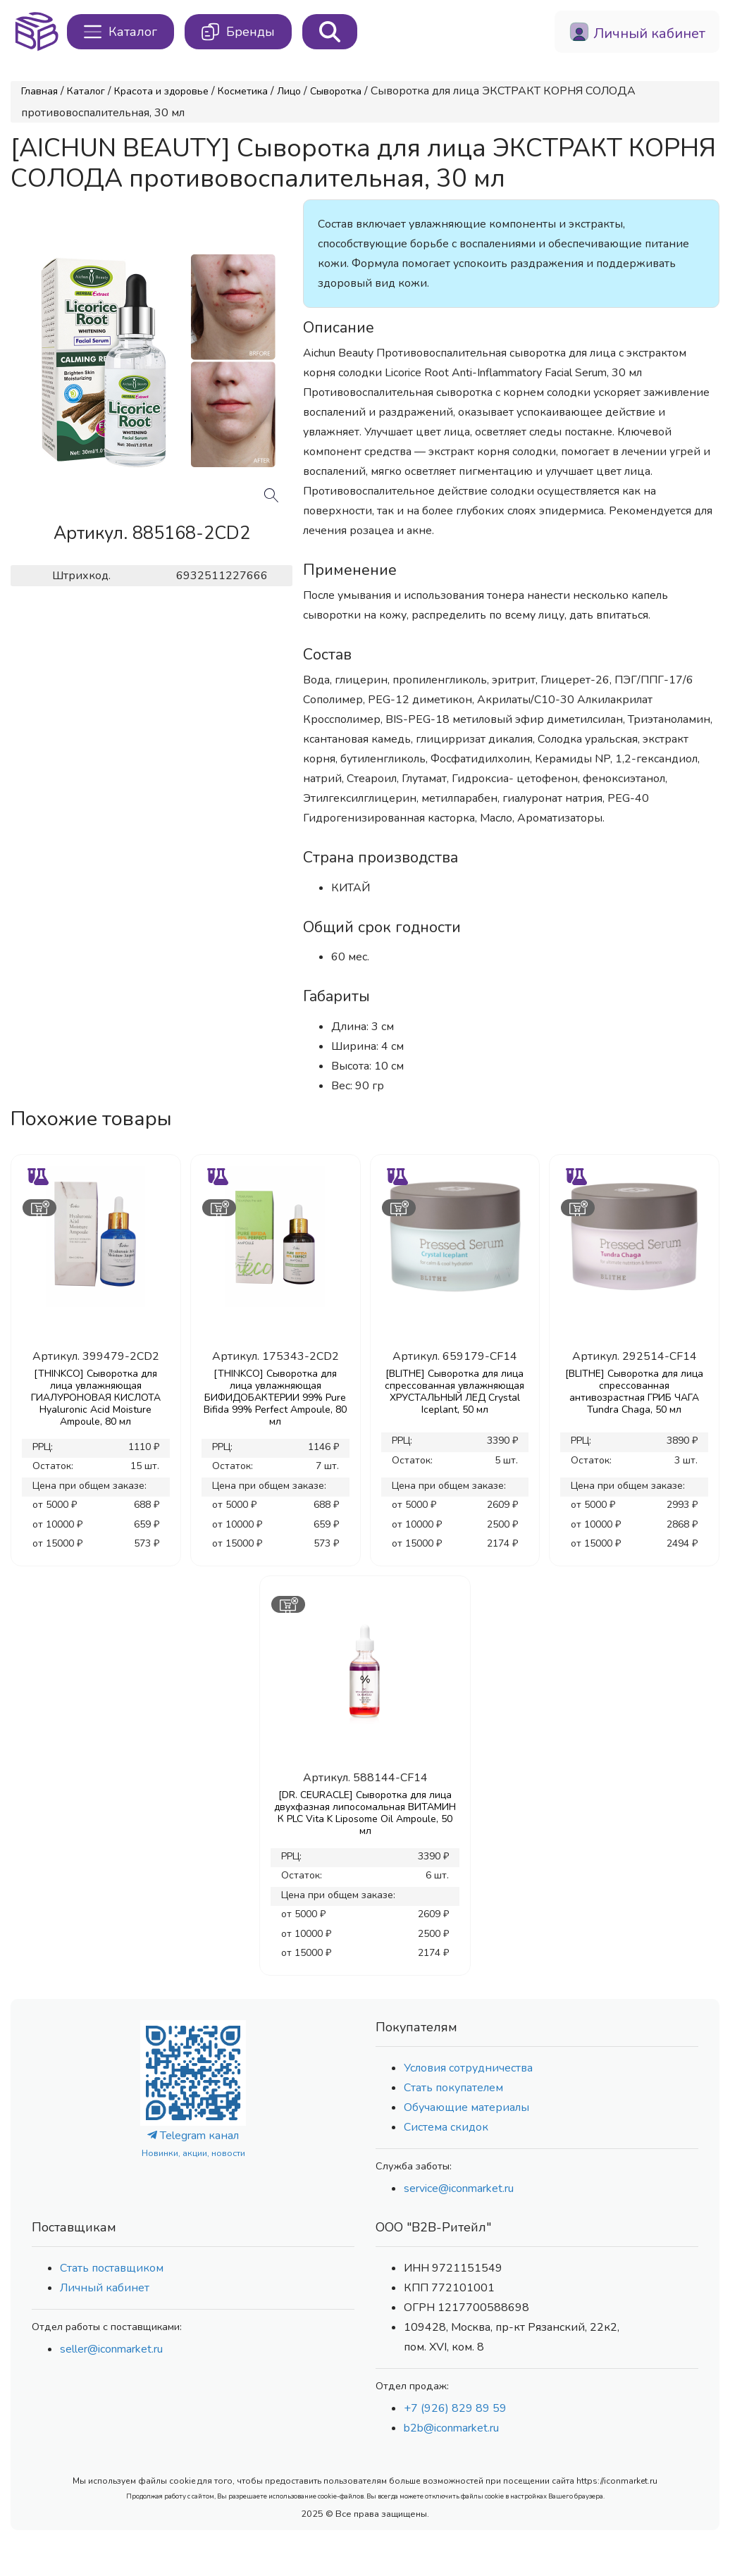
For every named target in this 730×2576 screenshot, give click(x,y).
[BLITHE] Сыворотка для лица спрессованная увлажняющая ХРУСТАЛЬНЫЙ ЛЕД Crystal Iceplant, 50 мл (454, 1392)
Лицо (289, 91)
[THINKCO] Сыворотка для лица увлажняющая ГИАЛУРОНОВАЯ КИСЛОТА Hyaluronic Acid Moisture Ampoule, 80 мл (96, 1398)
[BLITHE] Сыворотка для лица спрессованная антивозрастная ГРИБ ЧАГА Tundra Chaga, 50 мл (634, 1392)
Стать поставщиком (111, 2268)
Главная (39, 91)
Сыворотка (335, 91)
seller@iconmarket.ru (111, 2349)
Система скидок (446, 2127)
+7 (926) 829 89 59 (455, 2408)
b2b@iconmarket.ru (451, 2428)
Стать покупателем (453, 2087)
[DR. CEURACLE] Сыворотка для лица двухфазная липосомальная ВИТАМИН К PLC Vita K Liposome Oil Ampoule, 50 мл (365, 1813)
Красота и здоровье (161, 91)
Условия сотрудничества (468, 2068)
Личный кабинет (104, 2288)
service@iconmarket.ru (459, 2188)
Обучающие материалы (466, 2107)
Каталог (86, 91)
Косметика (243, 91)
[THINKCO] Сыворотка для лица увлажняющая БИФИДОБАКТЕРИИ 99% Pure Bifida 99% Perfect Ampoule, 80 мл (275, 1398)
